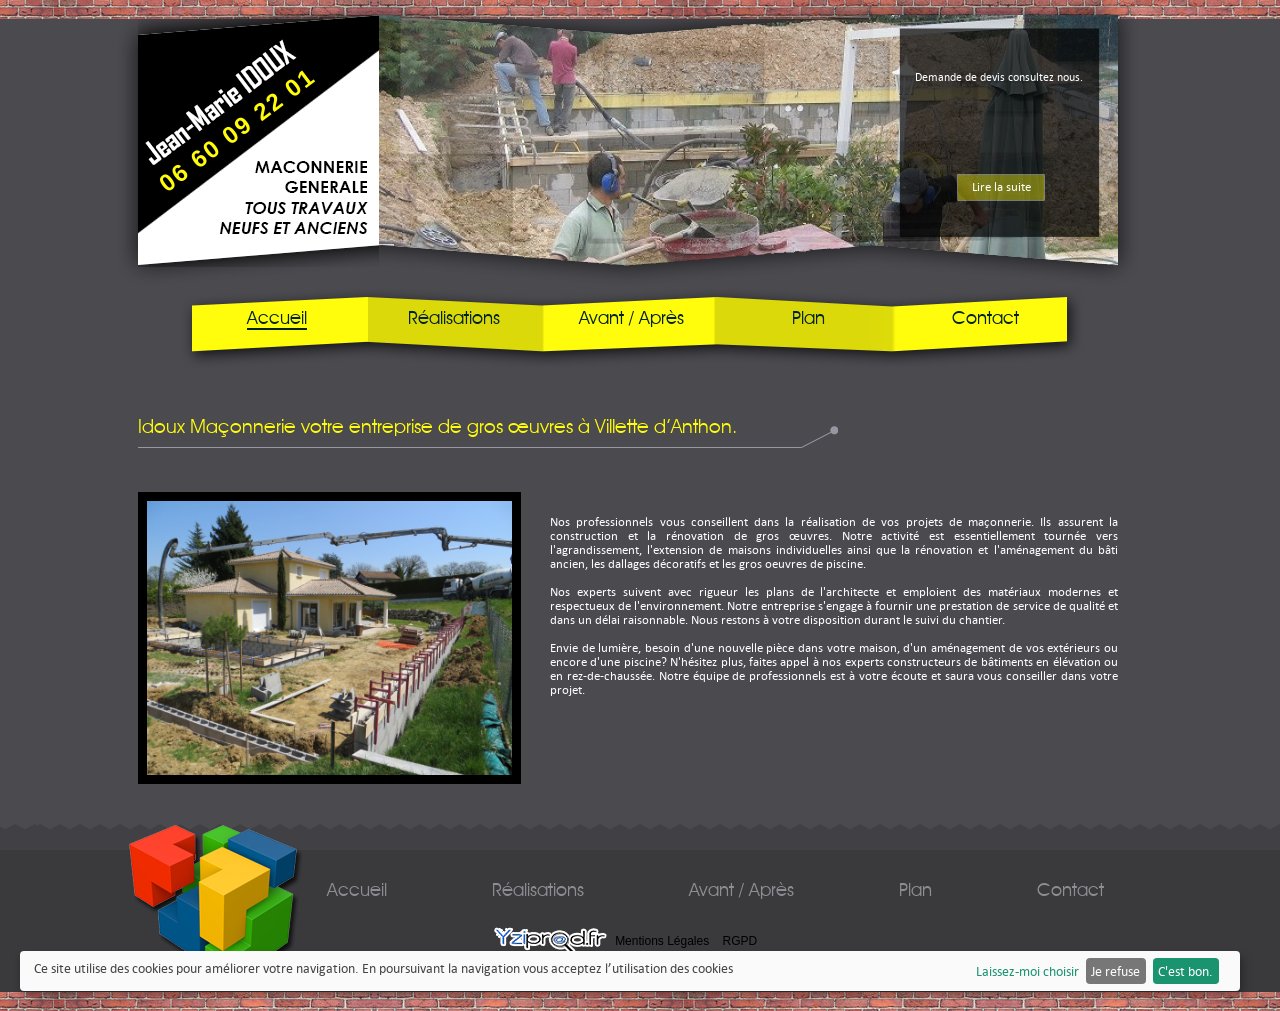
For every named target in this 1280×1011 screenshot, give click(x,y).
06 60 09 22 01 (237, 129)
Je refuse (1115, 971)
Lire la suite (1001, 187)
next (1144, 219)
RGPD (740, 941)
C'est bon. (1185, 971)
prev (352, 219)
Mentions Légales (662, 941)
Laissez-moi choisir (1027, 971)
